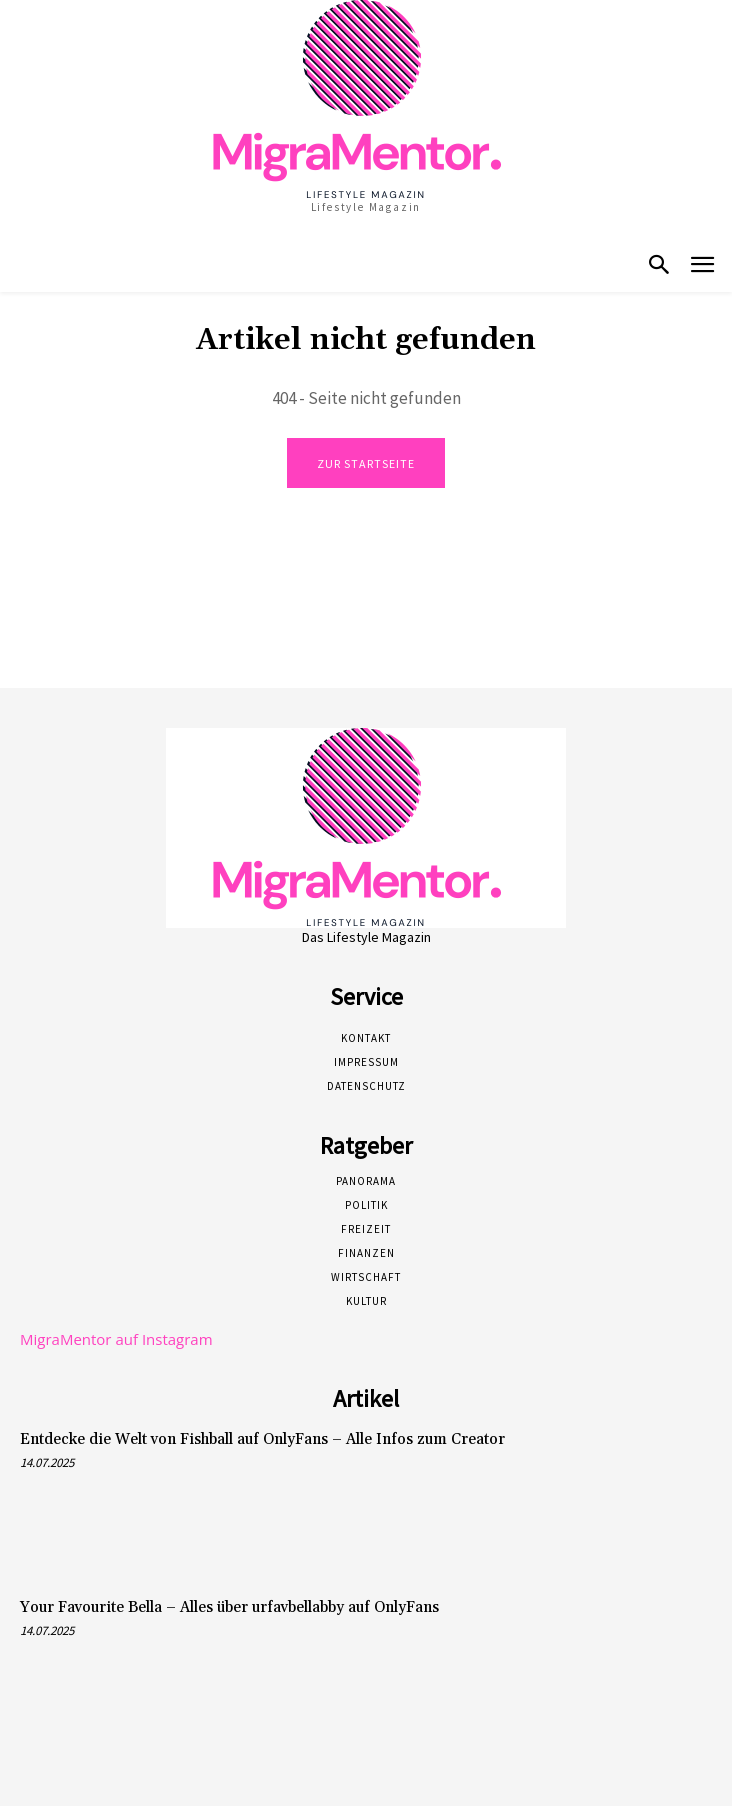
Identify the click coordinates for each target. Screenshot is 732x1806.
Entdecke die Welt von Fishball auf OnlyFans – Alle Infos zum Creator (262, 1439)
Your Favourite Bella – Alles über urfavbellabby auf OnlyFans (229, 1607)
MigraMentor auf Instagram (116, 1339)
